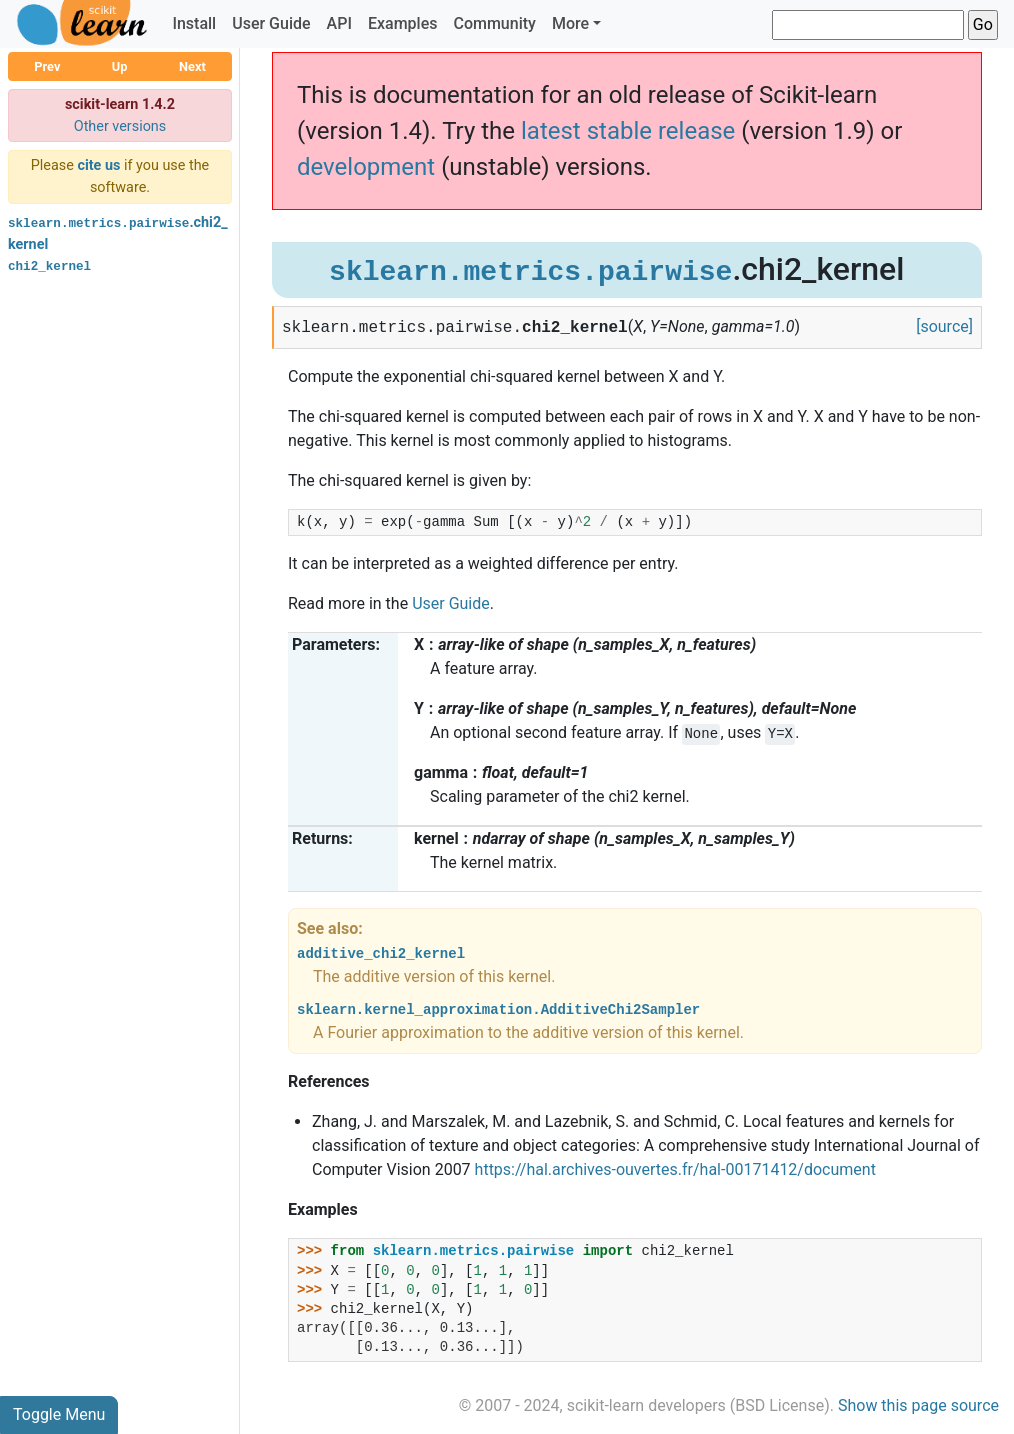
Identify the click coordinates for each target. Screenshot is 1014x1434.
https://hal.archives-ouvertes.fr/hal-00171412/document (675, 1169)
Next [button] (192, 66)
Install (194, 23)
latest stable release (628, 131)
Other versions (120, 126)
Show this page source (918, 1405)
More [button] (570, 23)
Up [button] (120, 66)
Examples (403, 23)
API (339, 23)
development (366, 167)
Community (494, 23)
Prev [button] (47, 66)
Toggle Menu (59, 1414)
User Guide (271, 23)
